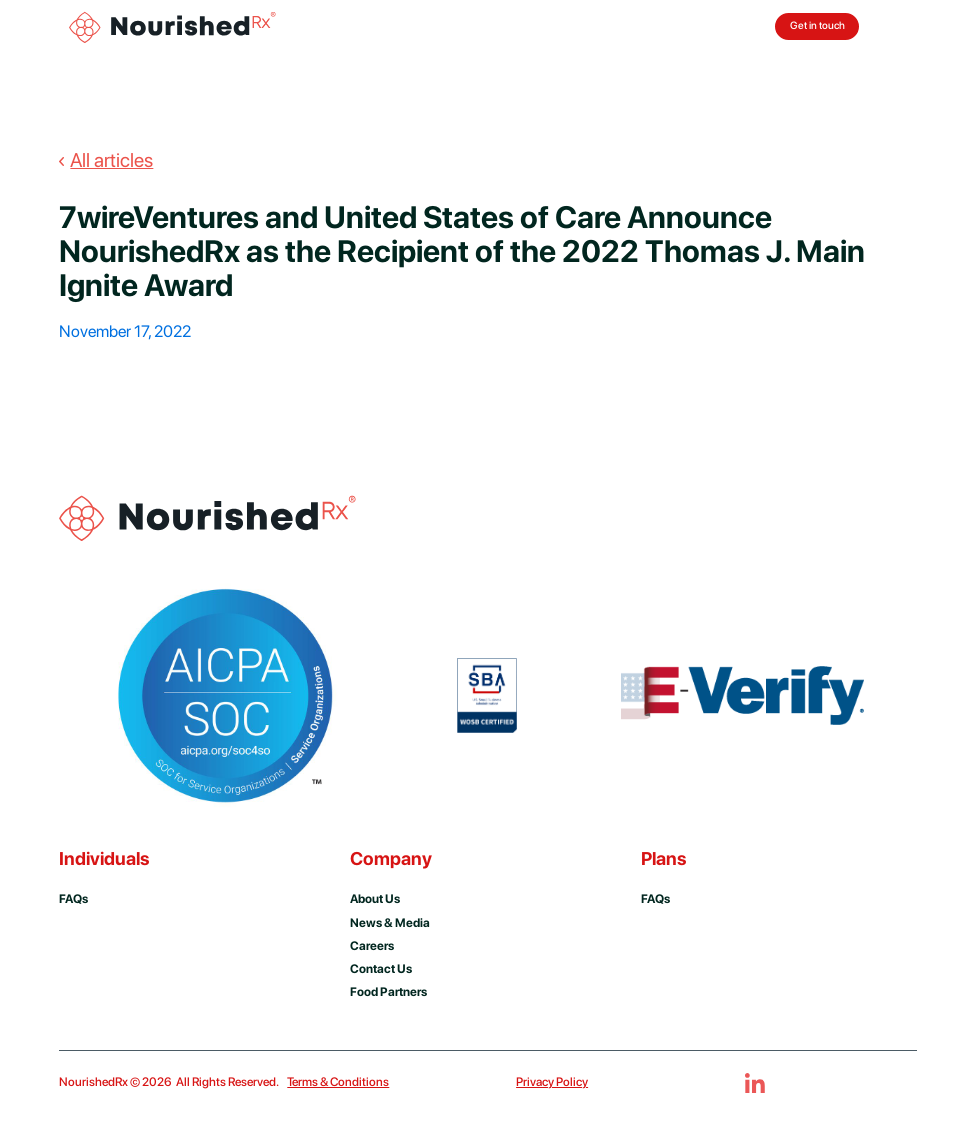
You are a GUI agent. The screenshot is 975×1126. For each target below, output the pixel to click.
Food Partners (388, 991)
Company (391, 858)
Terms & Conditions (338, 1081)
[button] (899, 27)
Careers (372, 945)
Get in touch (817, 25)
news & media (390, 922)
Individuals (104, 858)
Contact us (381, 968)
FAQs (655, 898)
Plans (663, 858)
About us (375, 898)
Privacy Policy (552, 1081)
